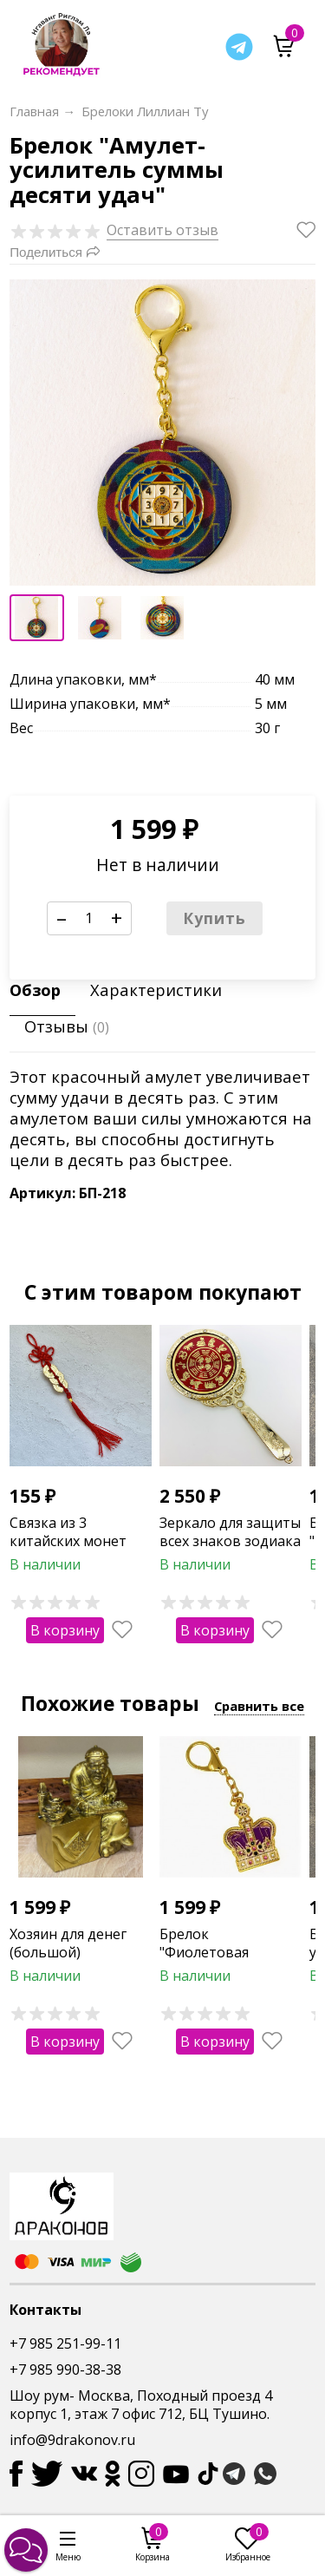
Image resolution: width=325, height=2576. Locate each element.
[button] (26, 2550)
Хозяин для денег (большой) (68, 1943)
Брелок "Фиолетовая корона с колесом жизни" (219, 1960)
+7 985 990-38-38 (65, 2369)
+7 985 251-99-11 (65, 2343)
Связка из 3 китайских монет (68, 1531)
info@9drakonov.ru (72, 2439)
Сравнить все (259, 1705)
